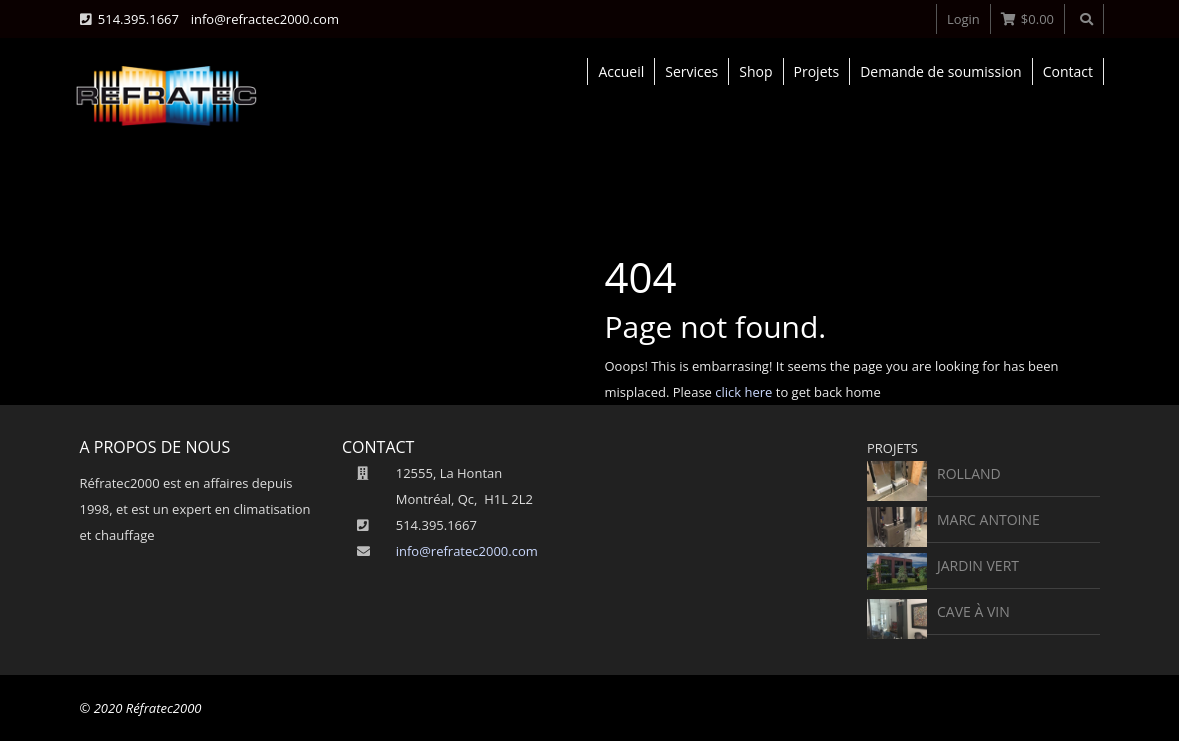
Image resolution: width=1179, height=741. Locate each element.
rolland (969, 473)
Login (963, 19)
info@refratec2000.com (467, 551)
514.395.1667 (138, 19)
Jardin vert (978, 565)
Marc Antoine (988, 519)
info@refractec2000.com (265, 19)
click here (743, 392)
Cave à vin (973, 611)
